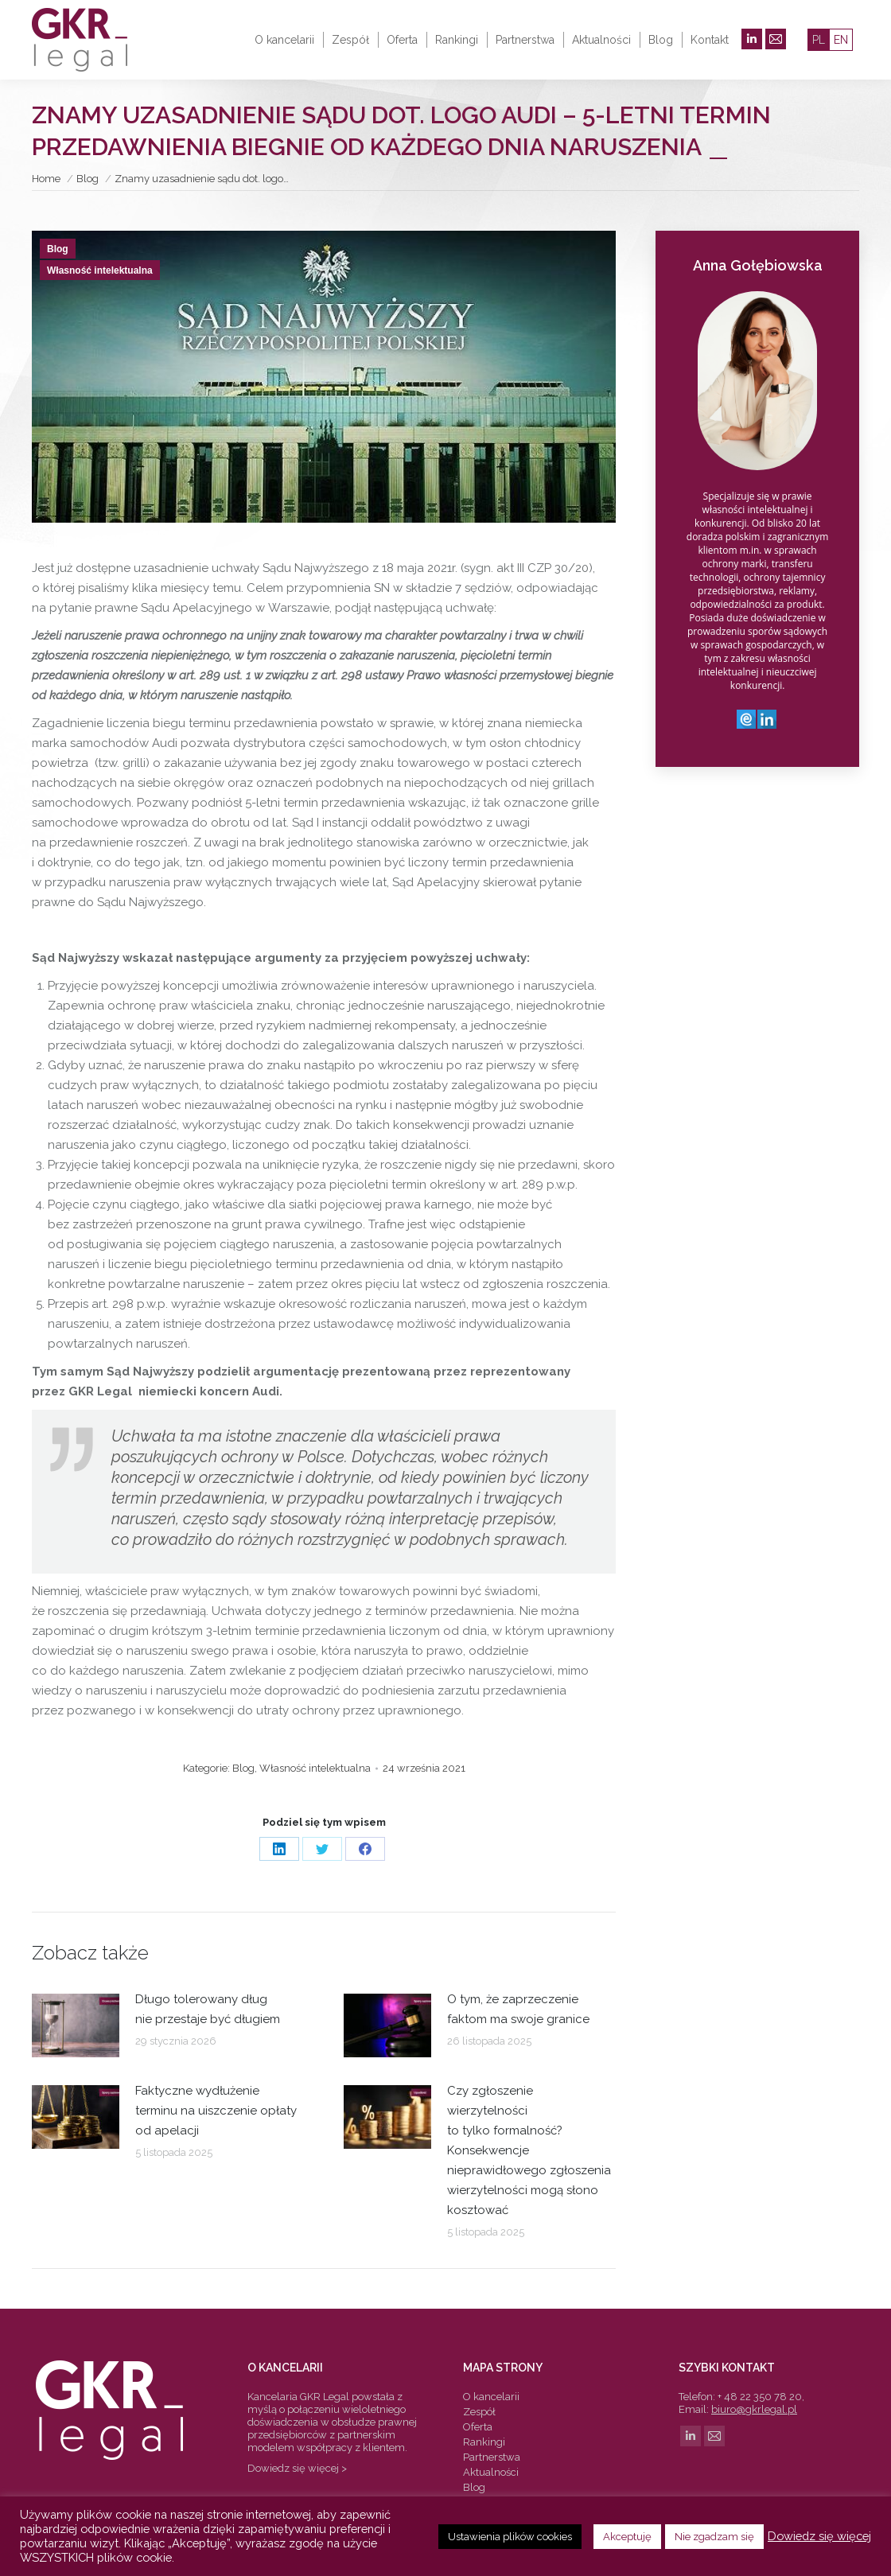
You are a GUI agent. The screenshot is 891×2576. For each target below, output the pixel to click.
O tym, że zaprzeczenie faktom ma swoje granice (518, 2009)
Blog (57, 249)
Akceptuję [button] (627, 2537)
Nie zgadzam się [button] (714, 2537)
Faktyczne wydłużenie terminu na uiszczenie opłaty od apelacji (216, 2111)
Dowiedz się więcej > (297, 2468)
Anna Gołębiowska (758, 265)
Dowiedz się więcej (819, 2536)
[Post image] (75, 2025)
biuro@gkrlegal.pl (754, 2409)
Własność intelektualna (100, 270)
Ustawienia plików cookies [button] (510, 2537)
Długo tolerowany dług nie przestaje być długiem (207, 2009)
